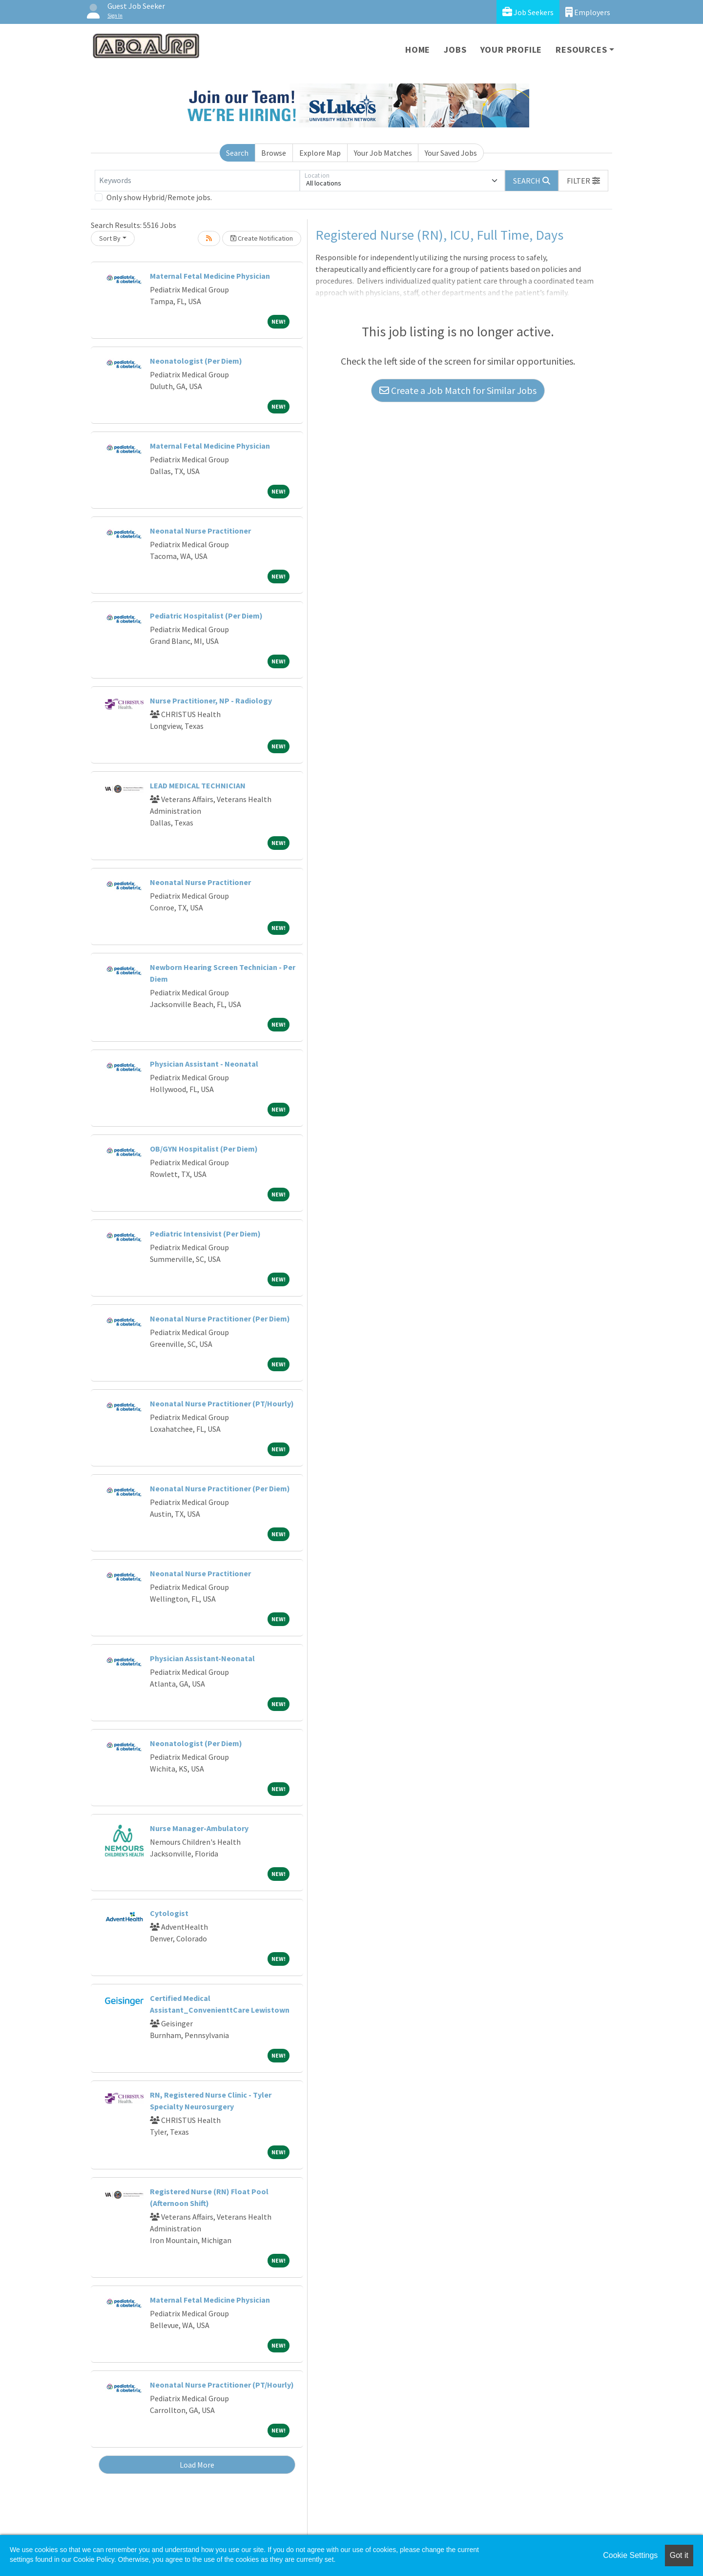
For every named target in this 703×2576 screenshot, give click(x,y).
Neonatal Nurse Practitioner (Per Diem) (220, 1318)
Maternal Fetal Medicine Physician (210, 276)
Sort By (110, 238)
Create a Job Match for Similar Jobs (458, 390)
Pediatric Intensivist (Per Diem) (205, 1233)
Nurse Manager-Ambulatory (199, 1828)
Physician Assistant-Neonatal (202, 1658)
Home (417, 49)
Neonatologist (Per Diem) (196, 361)
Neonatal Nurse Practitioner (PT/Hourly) (222, 1403)
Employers (587, 12)
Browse (273, 153)
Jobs (455, 49)
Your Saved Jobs (451, 153)
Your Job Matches (383, 153)
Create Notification (261, 238)
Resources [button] (581, 49)
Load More (197, 2465)
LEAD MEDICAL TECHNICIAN (198, 785)
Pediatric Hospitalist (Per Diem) (206, 615)
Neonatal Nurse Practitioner (200, 531)
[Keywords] (197, 180)
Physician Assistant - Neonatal (204, 1064)
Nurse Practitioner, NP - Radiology (211, 700)
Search (237, 153)
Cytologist (169, 1913)
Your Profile (511, 49)
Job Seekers (528, 12)
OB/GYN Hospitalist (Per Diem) (204, 1149)
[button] (583, 180)
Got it (679, 2555)
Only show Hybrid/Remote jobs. (159, 197)
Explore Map (320, 153)
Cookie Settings (630, 2555)
